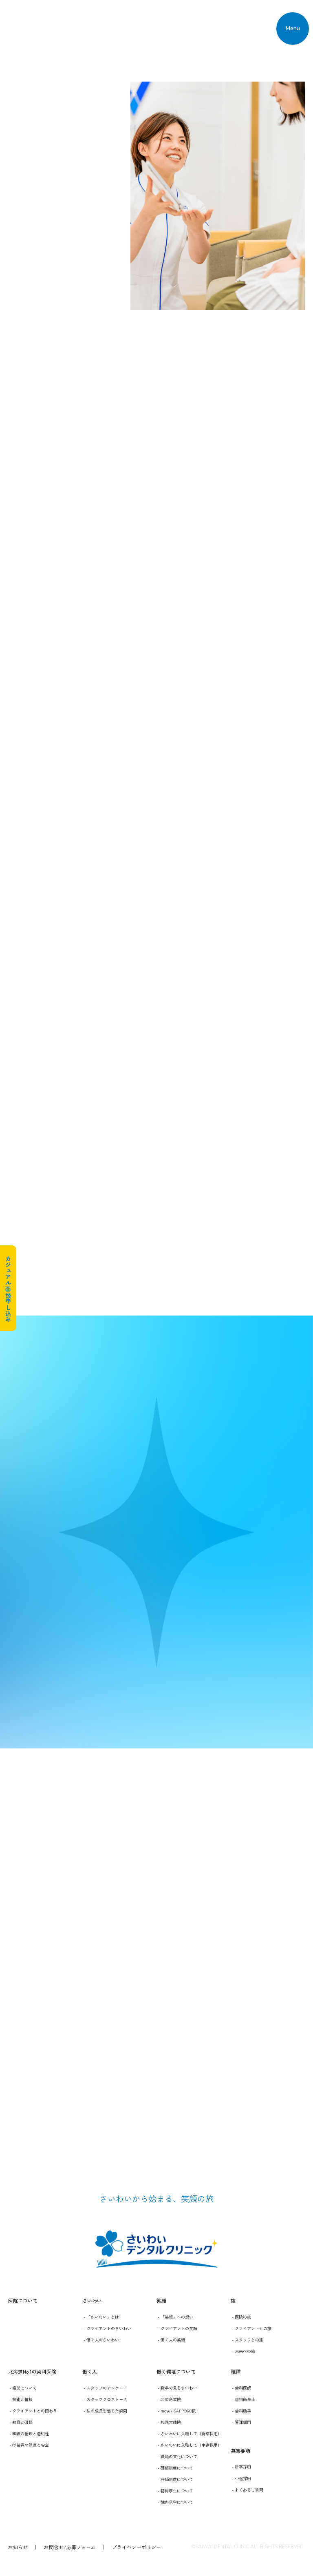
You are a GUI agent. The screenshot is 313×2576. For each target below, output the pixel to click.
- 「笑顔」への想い (175, 2317)
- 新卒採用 (241, 2466)
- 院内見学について (175, 2502)
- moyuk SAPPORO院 (177, 2411)
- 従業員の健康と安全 (29, 2445)
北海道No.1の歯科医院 (32, 2371)
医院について (22, 2300)
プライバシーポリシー (136, 2546)
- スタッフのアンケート (105, 2388)
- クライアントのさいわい (107, 2328)
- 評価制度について (175, 2479)
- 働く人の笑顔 (171, 2340)
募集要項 (240, 2450)
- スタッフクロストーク (105, 2399)
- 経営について (23, 2388)
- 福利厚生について (175, 2490)
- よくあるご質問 (247, 2490)
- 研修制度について (175, 2468)
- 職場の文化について (177, 2456)
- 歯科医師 (241, 2388)
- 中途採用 (241, 2478)
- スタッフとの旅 (247, 2340)
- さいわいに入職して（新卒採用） (190, 2433)
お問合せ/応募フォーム (70, 2546)
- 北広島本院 (169, 2399)
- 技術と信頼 (21, 2399)
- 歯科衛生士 (243, 2399)
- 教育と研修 (21, 2422)
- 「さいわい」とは (101, 2317)
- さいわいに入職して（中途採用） (190, 2445)
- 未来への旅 (243, 2351)
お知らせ (18, 2546)
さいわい (92, 2300)
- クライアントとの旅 (251, 2328)
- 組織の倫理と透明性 (29, 2433)
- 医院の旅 (241, 2317)
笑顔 (161, 2300)
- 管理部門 (241, 2422)
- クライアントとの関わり (33, 2411)
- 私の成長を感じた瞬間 (105, 2411)
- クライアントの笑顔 (177, 2328)
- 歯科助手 (241, 2411)
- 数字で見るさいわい (177, 2388)
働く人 (89, 2371)
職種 (235, 2371)
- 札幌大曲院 (169, 2422)
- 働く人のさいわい (101, 2340)
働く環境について (176, 2371)
